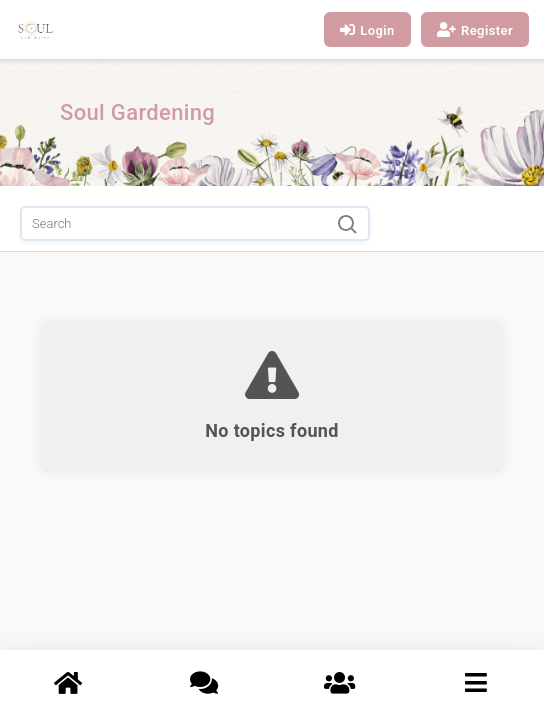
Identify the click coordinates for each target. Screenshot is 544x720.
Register (475, 30)
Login (367, 30)
